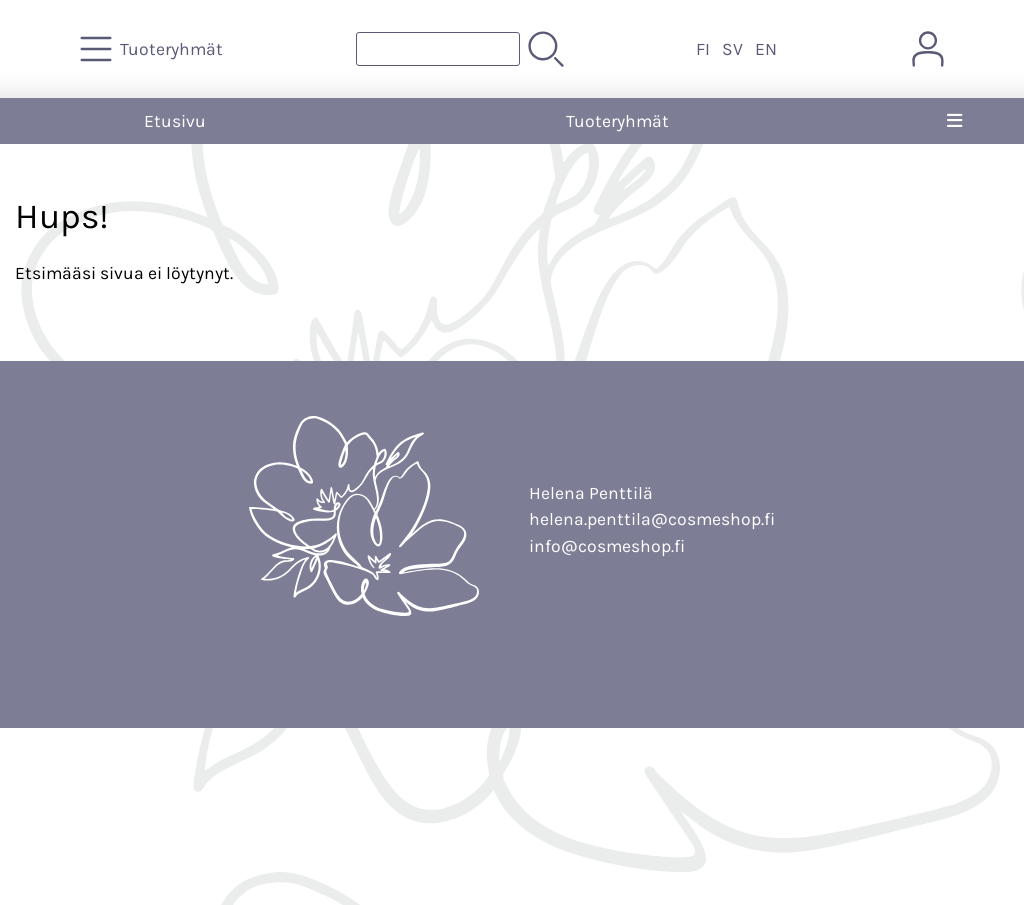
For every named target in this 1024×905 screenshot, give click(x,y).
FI (703, 49)
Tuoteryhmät (617, 121)
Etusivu (175, 121)
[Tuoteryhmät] (153, 49)
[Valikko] (954, 121)
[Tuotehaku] (438, 49)
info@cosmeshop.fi (607, 546)
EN (766, 49)
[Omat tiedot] (928, 49)
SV (732, 49)
